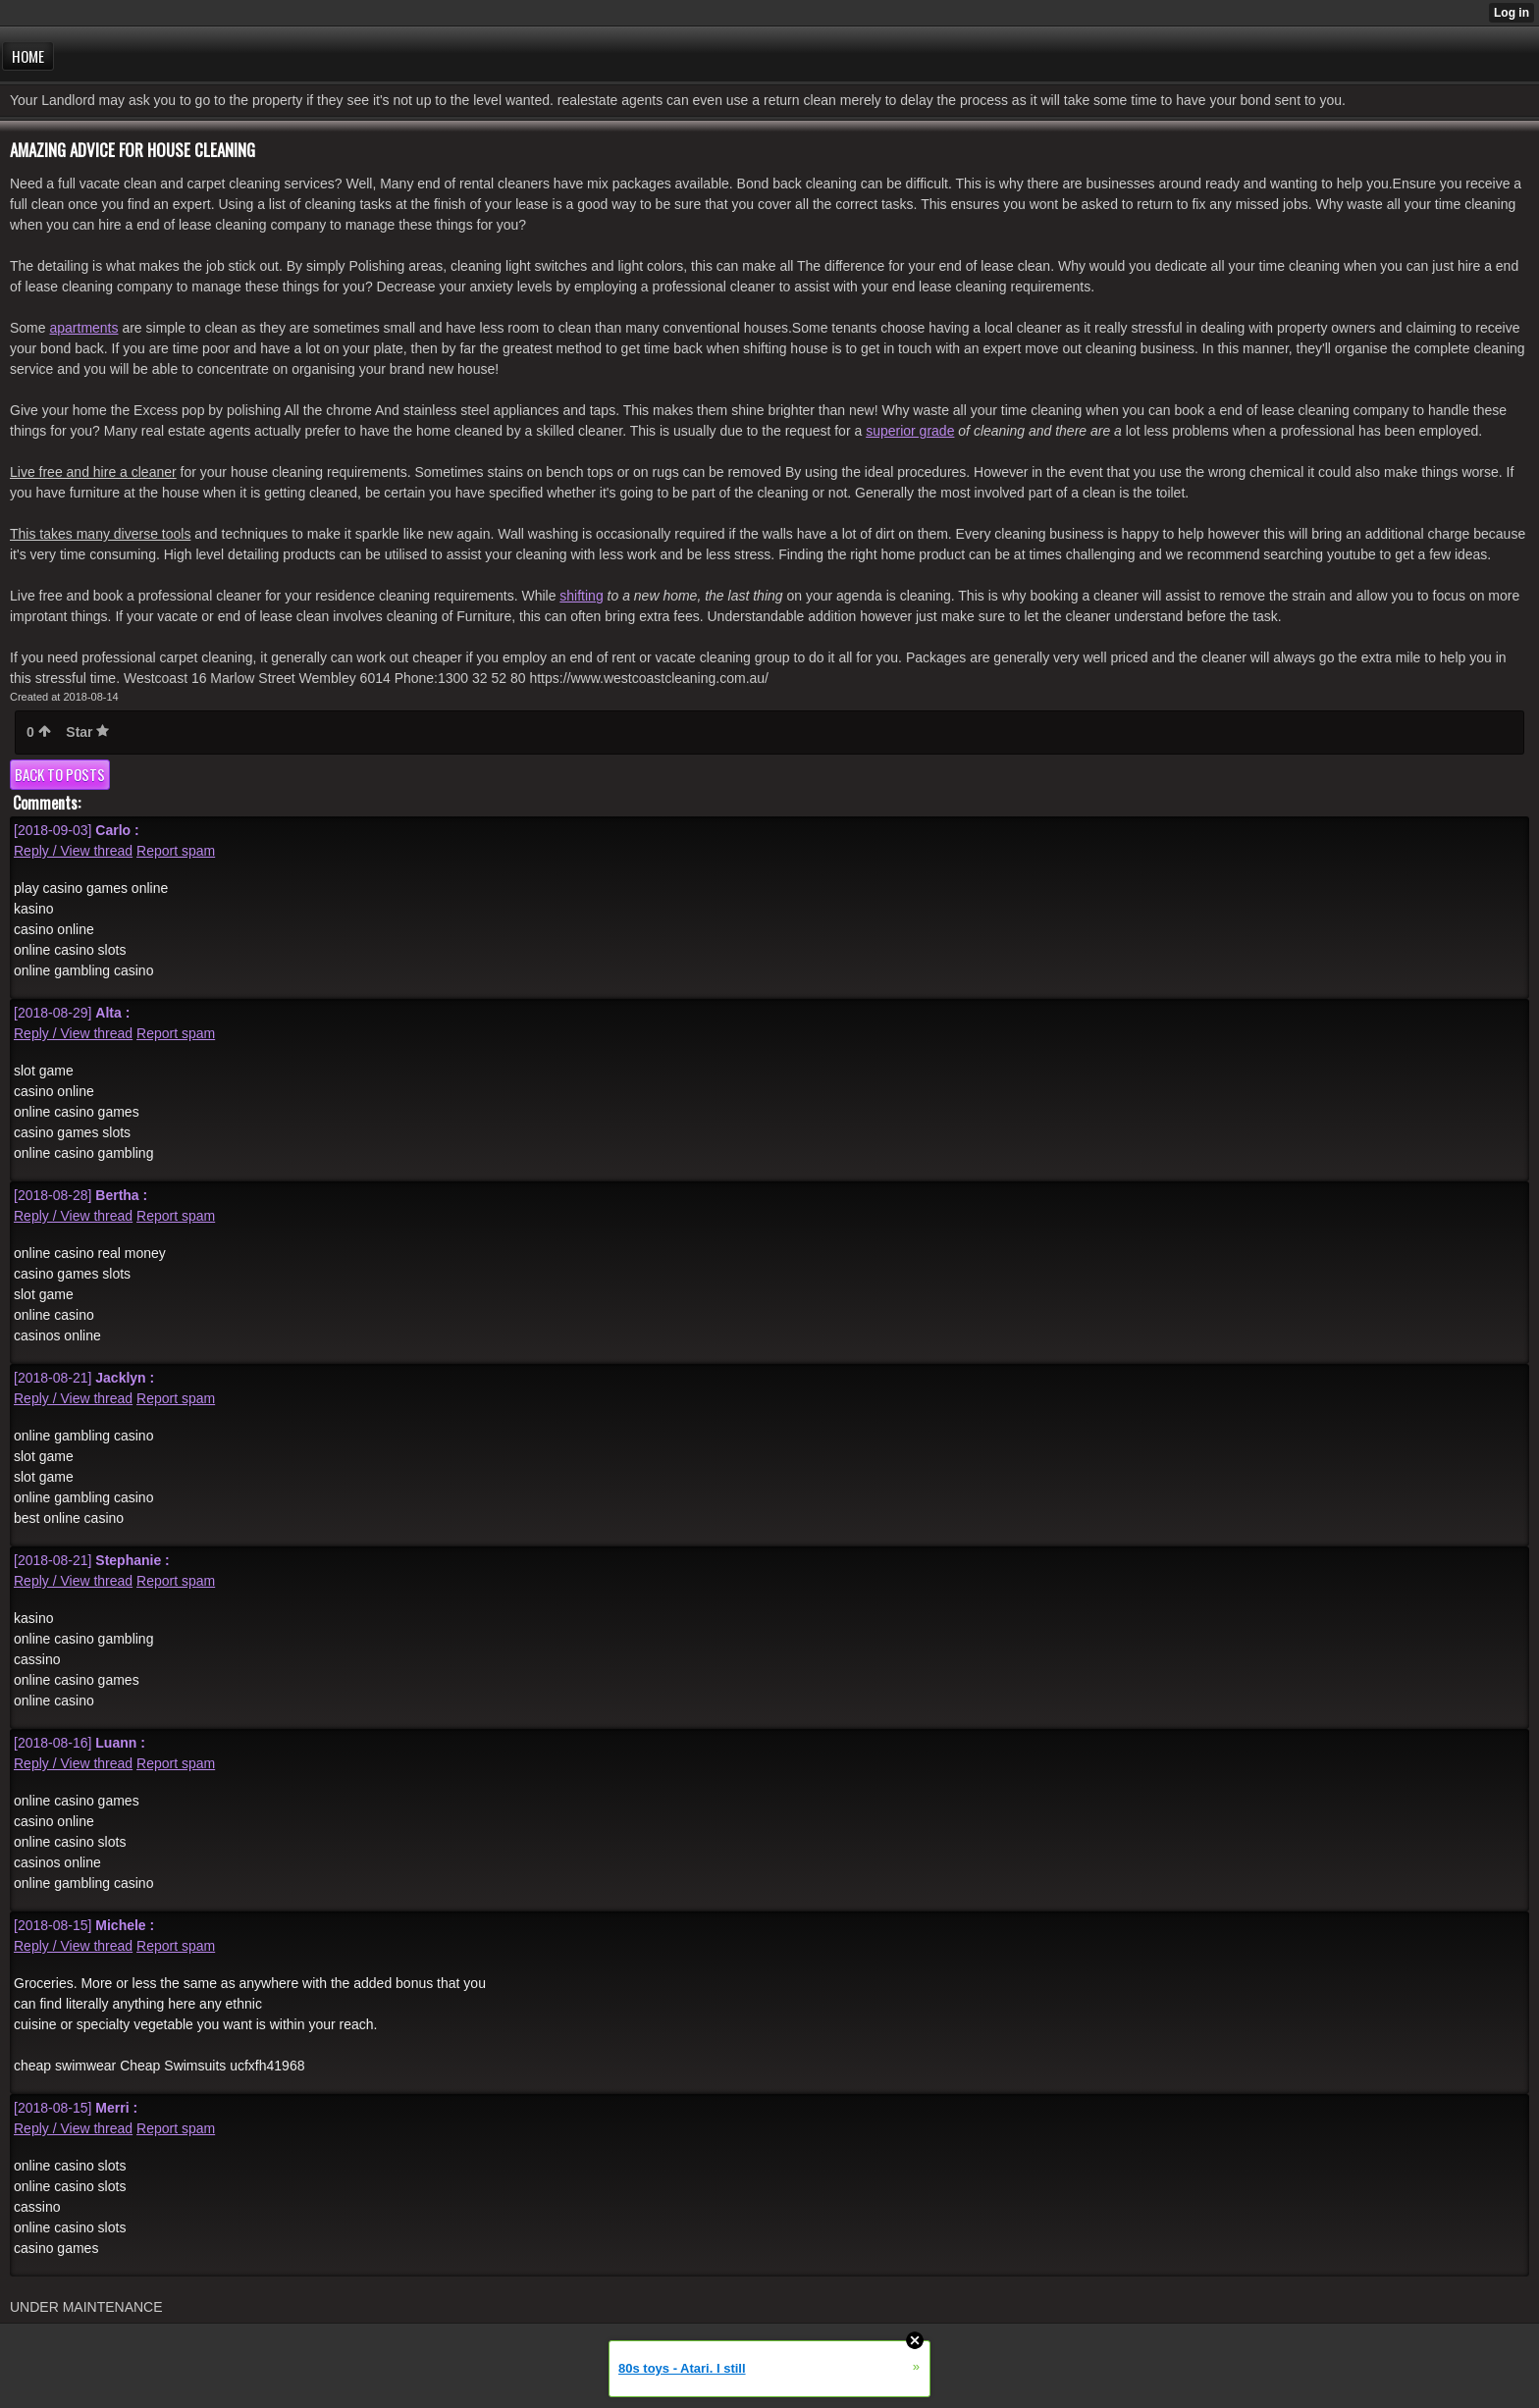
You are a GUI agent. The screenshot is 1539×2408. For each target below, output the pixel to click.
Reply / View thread (73, 851)
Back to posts (60, 774)
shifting (581, 595)
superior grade (910, 431)
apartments (83, 328)
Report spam (175, 851)
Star (87, 732)
